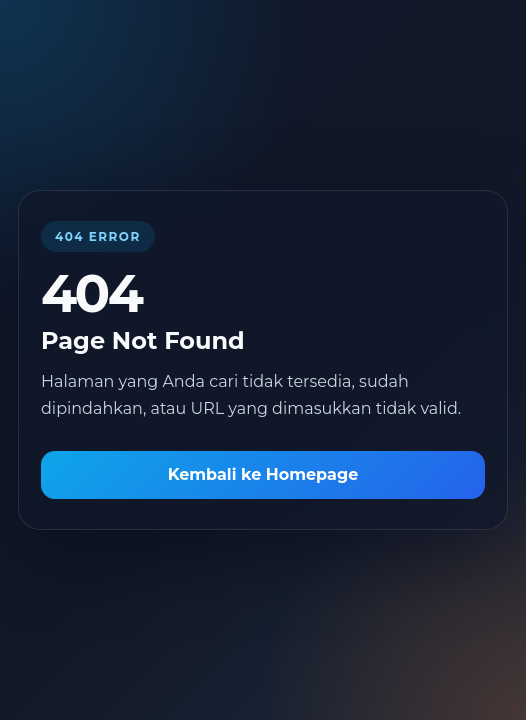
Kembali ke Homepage (263, 474)
